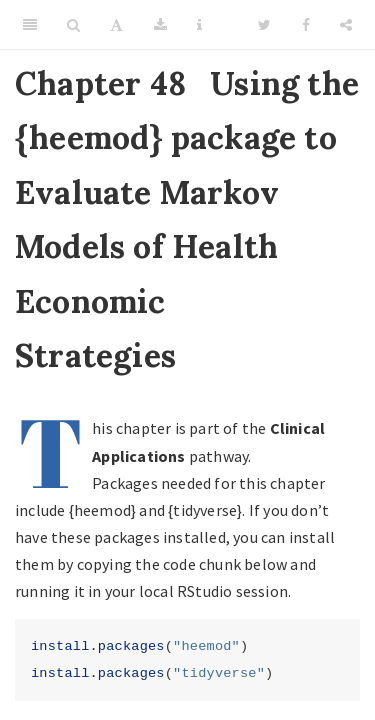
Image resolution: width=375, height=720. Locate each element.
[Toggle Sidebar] (30, 25)
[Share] (346, 25)
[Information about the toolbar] (199, 25)
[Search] (73, 25)
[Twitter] (264, 25)
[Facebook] (306, 25)
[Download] (160, 25)
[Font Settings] (116, 25)
